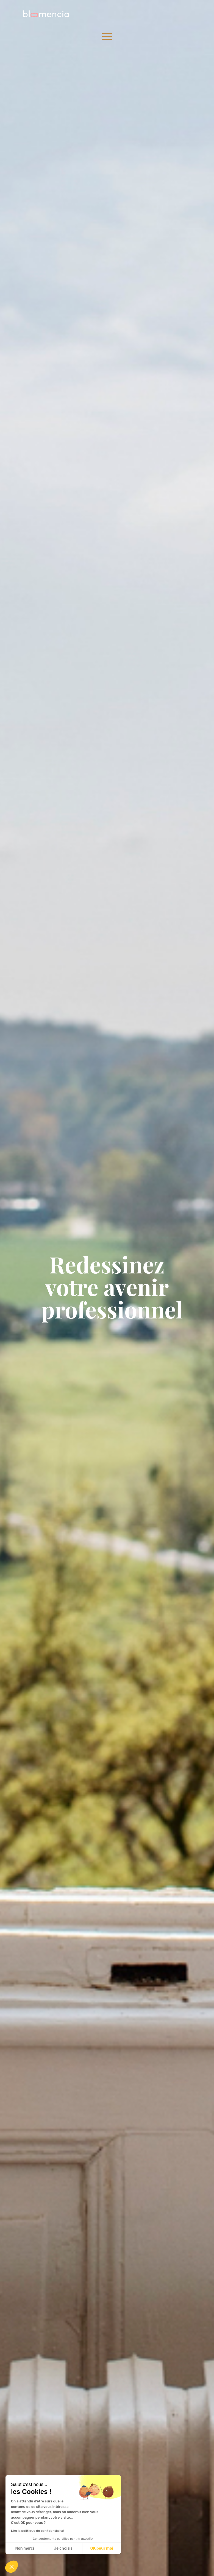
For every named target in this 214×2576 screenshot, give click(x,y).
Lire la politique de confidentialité (37, 2531)
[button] (11, 2566)
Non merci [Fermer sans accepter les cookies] (24, 2548)
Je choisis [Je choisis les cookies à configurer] (63, 2548)
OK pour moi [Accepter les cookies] (101, 2548)
